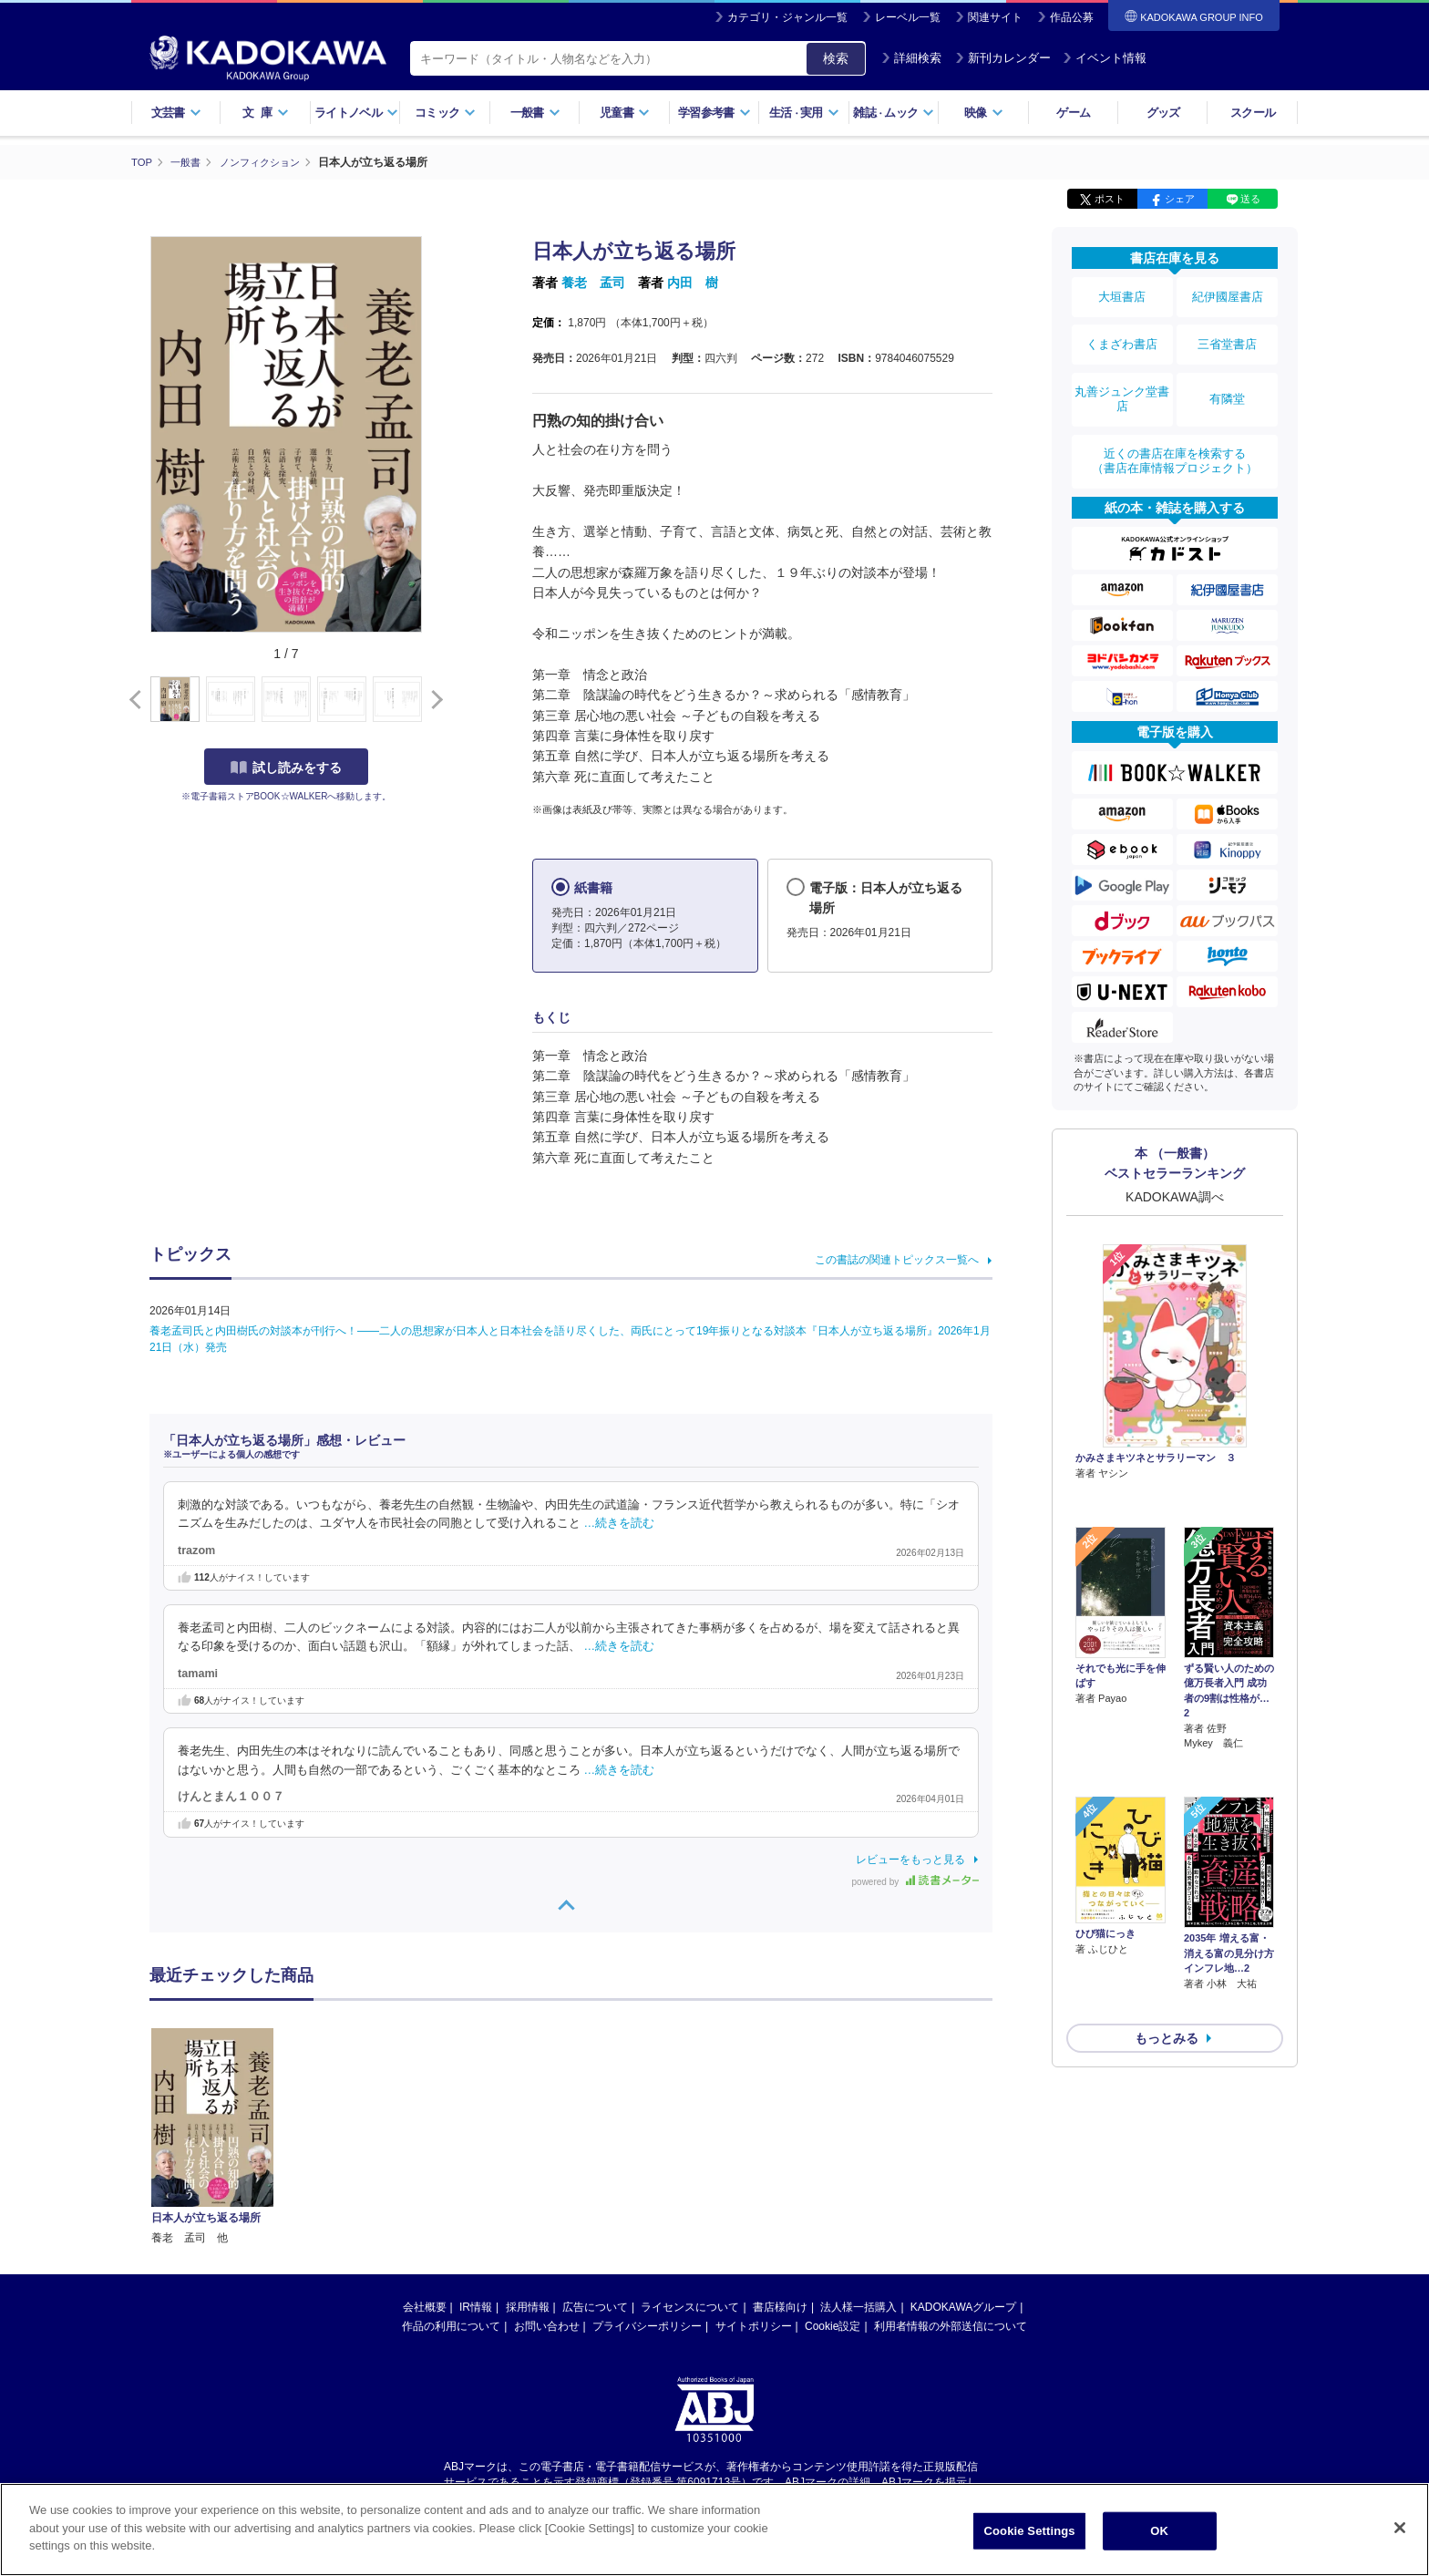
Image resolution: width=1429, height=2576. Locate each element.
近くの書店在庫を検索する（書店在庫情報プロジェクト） (1174, 427)
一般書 (535, 112)
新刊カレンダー (1003, 58)
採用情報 (528, 2127)
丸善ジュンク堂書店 (1122, 375)
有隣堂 (1227, 375)
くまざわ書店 (1122, 331)
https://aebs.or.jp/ (649, 2318)
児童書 (625, 112)
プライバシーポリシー (647, 2146)
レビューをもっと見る (910, 1858)
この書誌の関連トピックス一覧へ (897, 1258)
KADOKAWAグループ (963, 2127)
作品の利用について (451, 2146)
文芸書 (176, 112)
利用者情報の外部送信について (950, 2146)
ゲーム (1073, 112)
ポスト (1110, 198)
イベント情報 (1104, 58)
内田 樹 (692, 282)
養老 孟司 (593, 282)
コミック (445, 112)
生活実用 (804, 112)
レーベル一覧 (908, 17)
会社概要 (425, 2127)
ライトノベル (356, 112)
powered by (915, 1881)
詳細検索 (911, 58)
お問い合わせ (547, 2146)
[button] (433, 699)
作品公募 (1072, 17)
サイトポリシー (753, 2146)
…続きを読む (619, 1523)
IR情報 (475, 2127)
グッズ (1163, 112)
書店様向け (780, 2127)
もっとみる (1166, 1900)
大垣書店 (1122, 293)
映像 (983, 112)
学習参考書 (714, 112)
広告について (595, 2127)
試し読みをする (286, 766)
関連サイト (995, 17)
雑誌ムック (893, 112)
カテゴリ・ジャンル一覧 (787, 17)
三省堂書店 (1227, 331)
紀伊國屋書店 (1227, 293)
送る (1250, 198)
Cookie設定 (832, 2146)
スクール (1252, 112)
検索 (835, 58)
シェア (1180, 198)
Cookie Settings (1029, 2534)
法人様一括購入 (858, 2127)
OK (1159, 2534)
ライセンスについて (690, 2127)
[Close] (1400, 2532)
